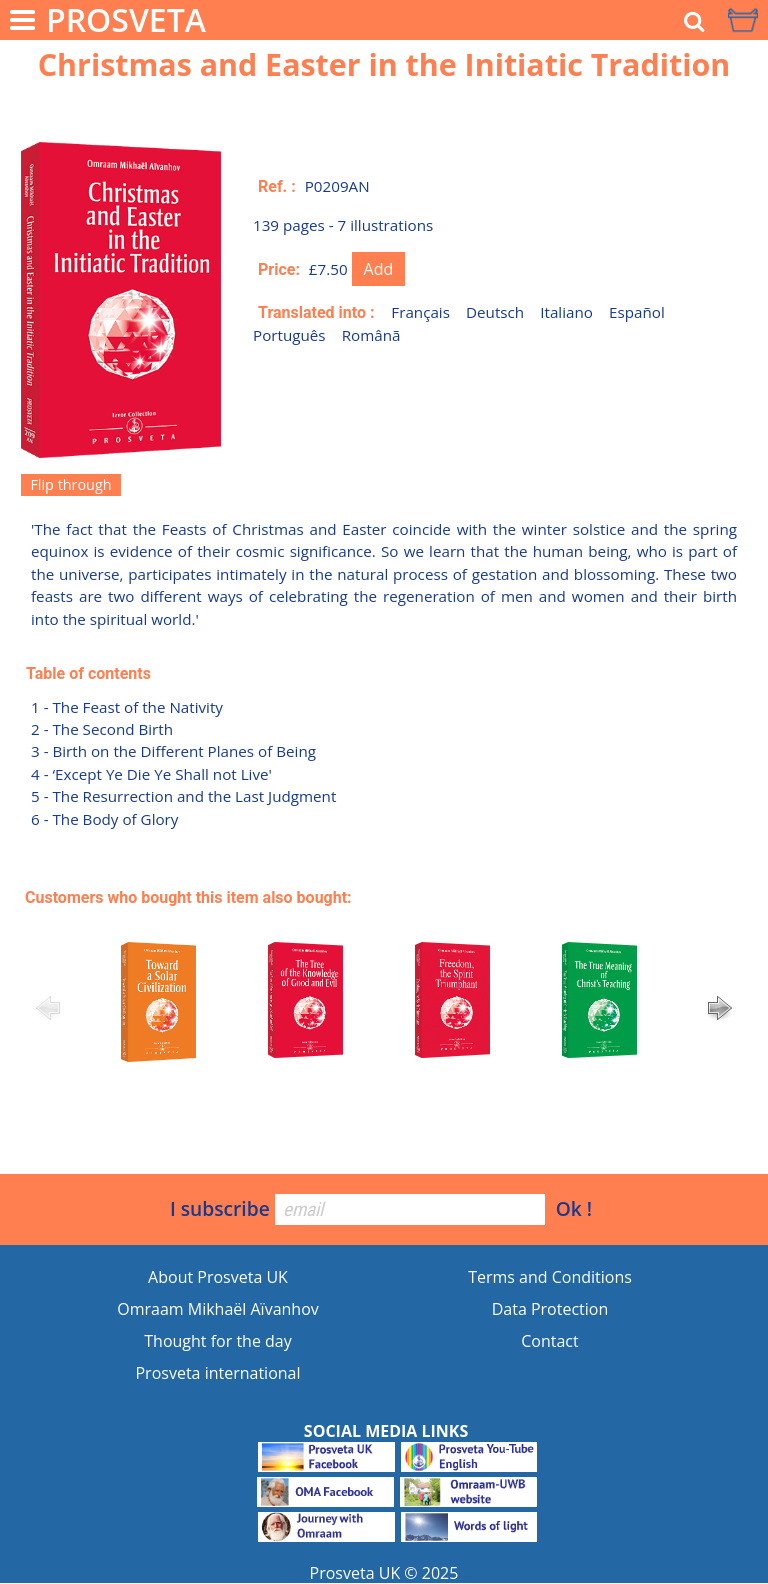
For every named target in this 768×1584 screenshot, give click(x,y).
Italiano (566, 312)
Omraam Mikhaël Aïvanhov (218, 1309)
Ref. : (277, 186)
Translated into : (316, 312)
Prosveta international (217, 1373)
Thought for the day (217, 1341)
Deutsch (495, 312)
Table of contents (88, 673)
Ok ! (574, 1208)
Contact (549, 1341)
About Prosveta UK (218, 1277)
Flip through (70, 484)
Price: (279, 269)
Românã (371, 335)
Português (289, 335)
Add (379, 269)
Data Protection (550, 1309)
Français (420, 312)
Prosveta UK (355, 1573)
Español (637, 312)
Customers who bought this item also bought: (188, 897)
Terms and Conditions (550, 1277)
